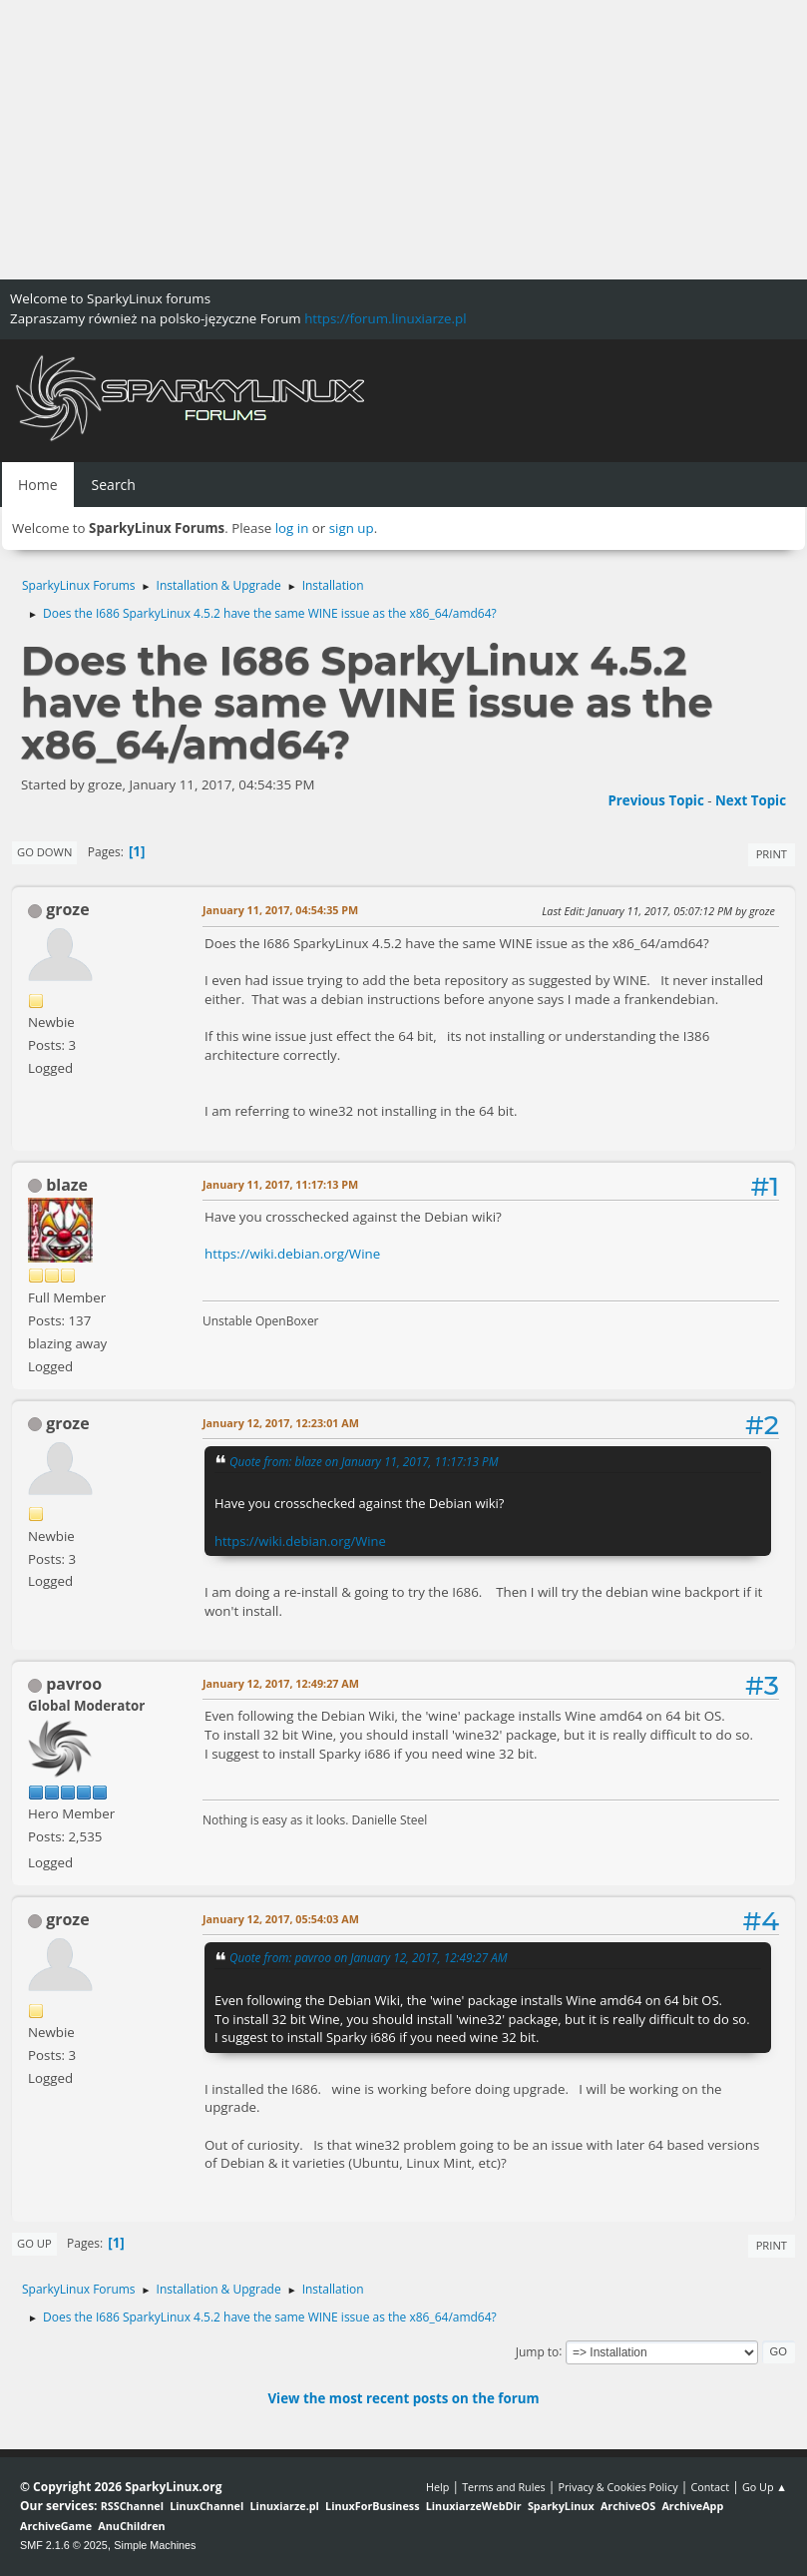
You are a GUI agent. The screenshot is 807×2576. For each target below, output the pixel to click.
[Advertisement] (403, 139)
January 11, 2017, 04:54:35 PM (280, 909)
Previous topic (655, 800)
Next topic (750, 800)
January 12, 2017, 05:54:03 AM (280, 1918)
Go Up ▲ (764, 2486)
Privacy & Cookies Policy (617, 2486)
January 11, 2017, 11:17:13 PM (280, 1184)
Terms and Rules (504, 2486)
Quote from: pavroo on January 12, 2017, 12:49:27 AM (368, 1957)
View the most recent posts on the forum (403, 2398)
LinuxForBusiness (372, 2505)
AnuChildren (131, 2525)
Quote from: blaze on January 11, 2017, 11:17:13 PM (363, 1461)
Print (771, 853)
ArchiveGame (56, 2525)
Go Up (34, 2243)
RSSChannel (132, 2505)
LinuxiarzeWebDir (474, 2505)
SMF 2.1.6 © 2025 (64, 2545)
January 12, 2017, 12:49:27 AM (280, 1683)
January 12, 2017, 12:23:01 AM (280, 1422)
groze (67, 909)
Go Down (44, 851)
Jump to (538, 2350)
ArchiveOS (628, 2505)
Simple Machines (155, 2545)
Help (437, 2486)
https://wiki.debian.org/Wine (292, 1254)
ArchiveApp (692, 2505)
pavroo (74, 1684)
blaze (67, 1185)
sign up (351, 528)
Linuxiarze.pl (284, 2505)
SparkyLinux (561, 2505)
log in (292, 528)
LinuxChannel (206, 2505)
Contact (709, 2486)
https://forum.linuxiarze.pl (385, 318)
